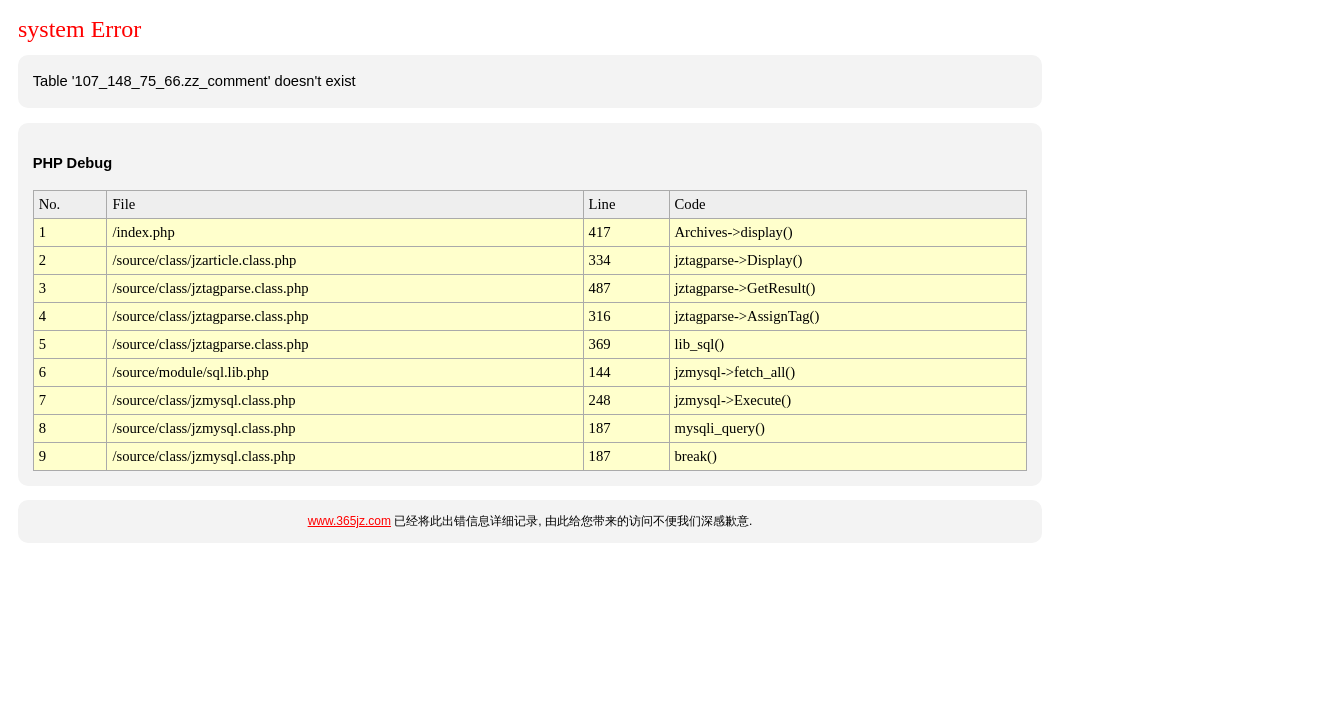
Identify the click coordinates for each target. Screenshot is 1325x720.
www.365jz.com (349, 521)
